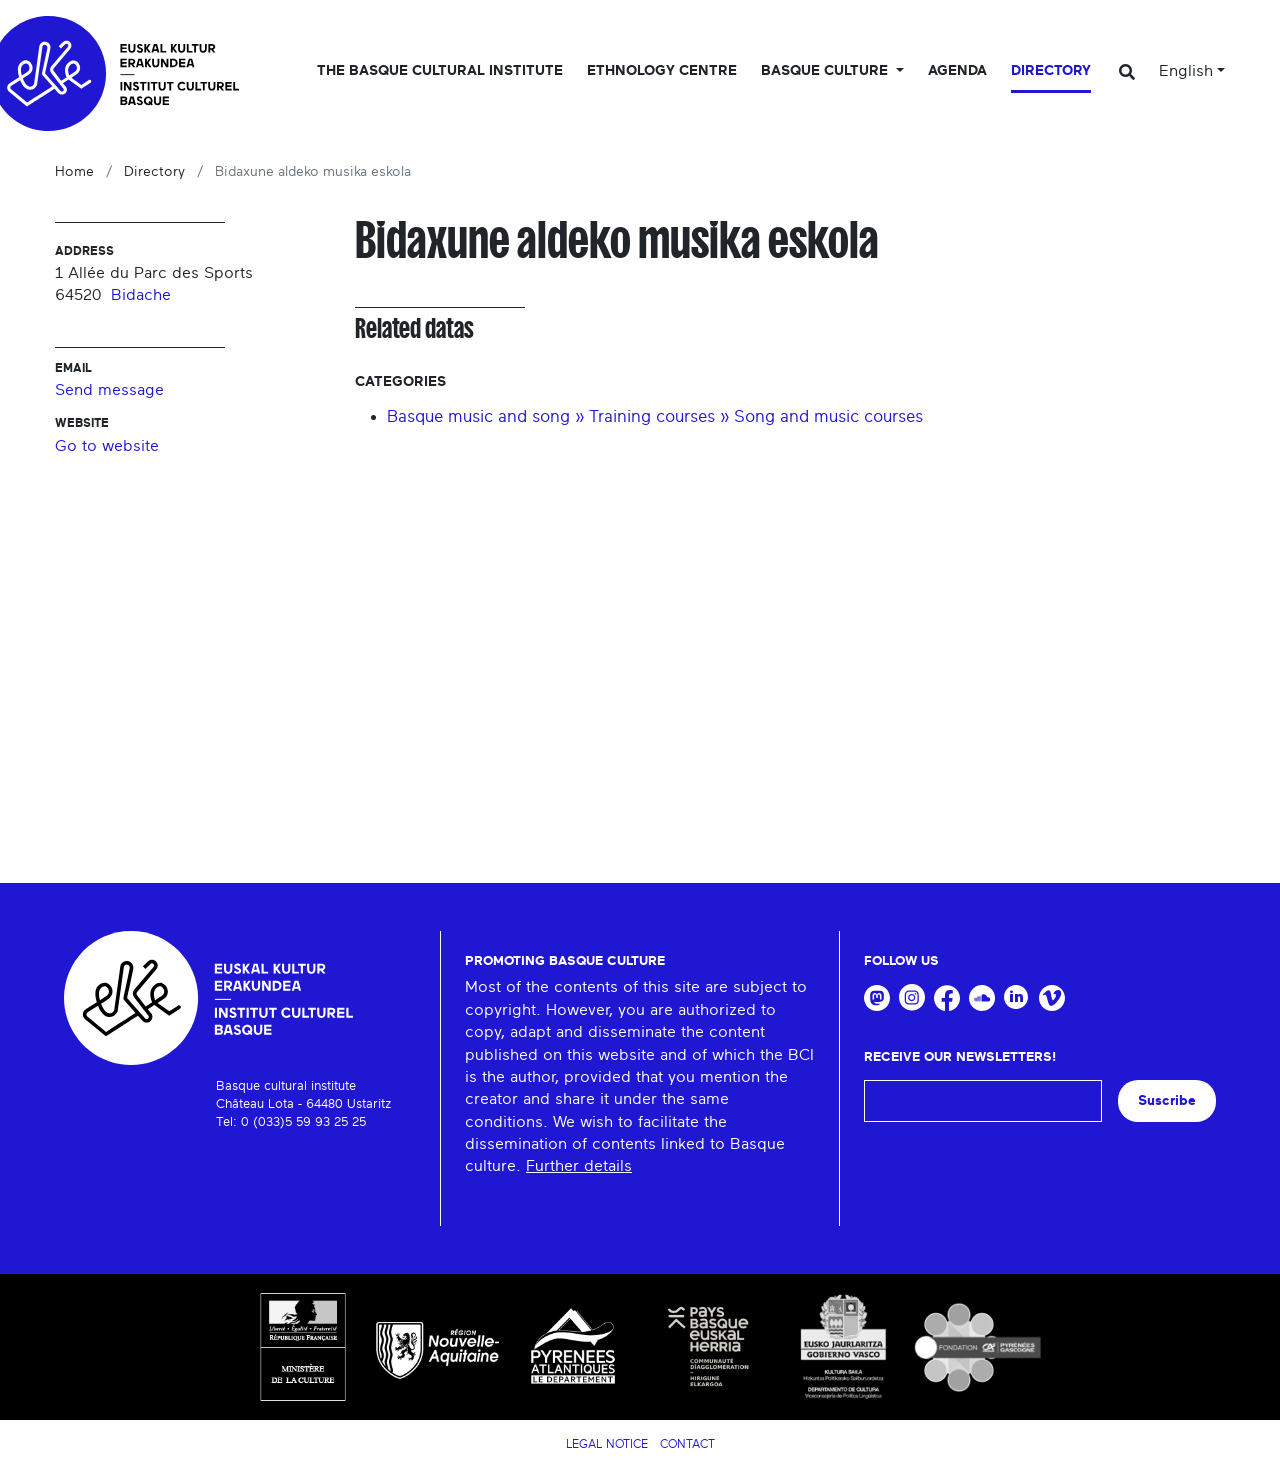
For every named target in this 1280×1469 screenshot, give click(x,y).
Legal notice (607, 1444)
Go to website (107, 446)
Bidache (141, 295)
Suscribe (1167, 1100)
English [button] (1186, 71)
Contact (687, 1444)
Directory (1051, 71)
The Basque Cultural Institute (440, 71)
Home (74, 172)
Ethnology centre (662, 71)
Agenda (957, 71)
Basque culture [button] (826, 71)
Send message (109, 390)
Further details (579, 1166)
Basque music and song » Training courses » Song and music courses (655, 416)
